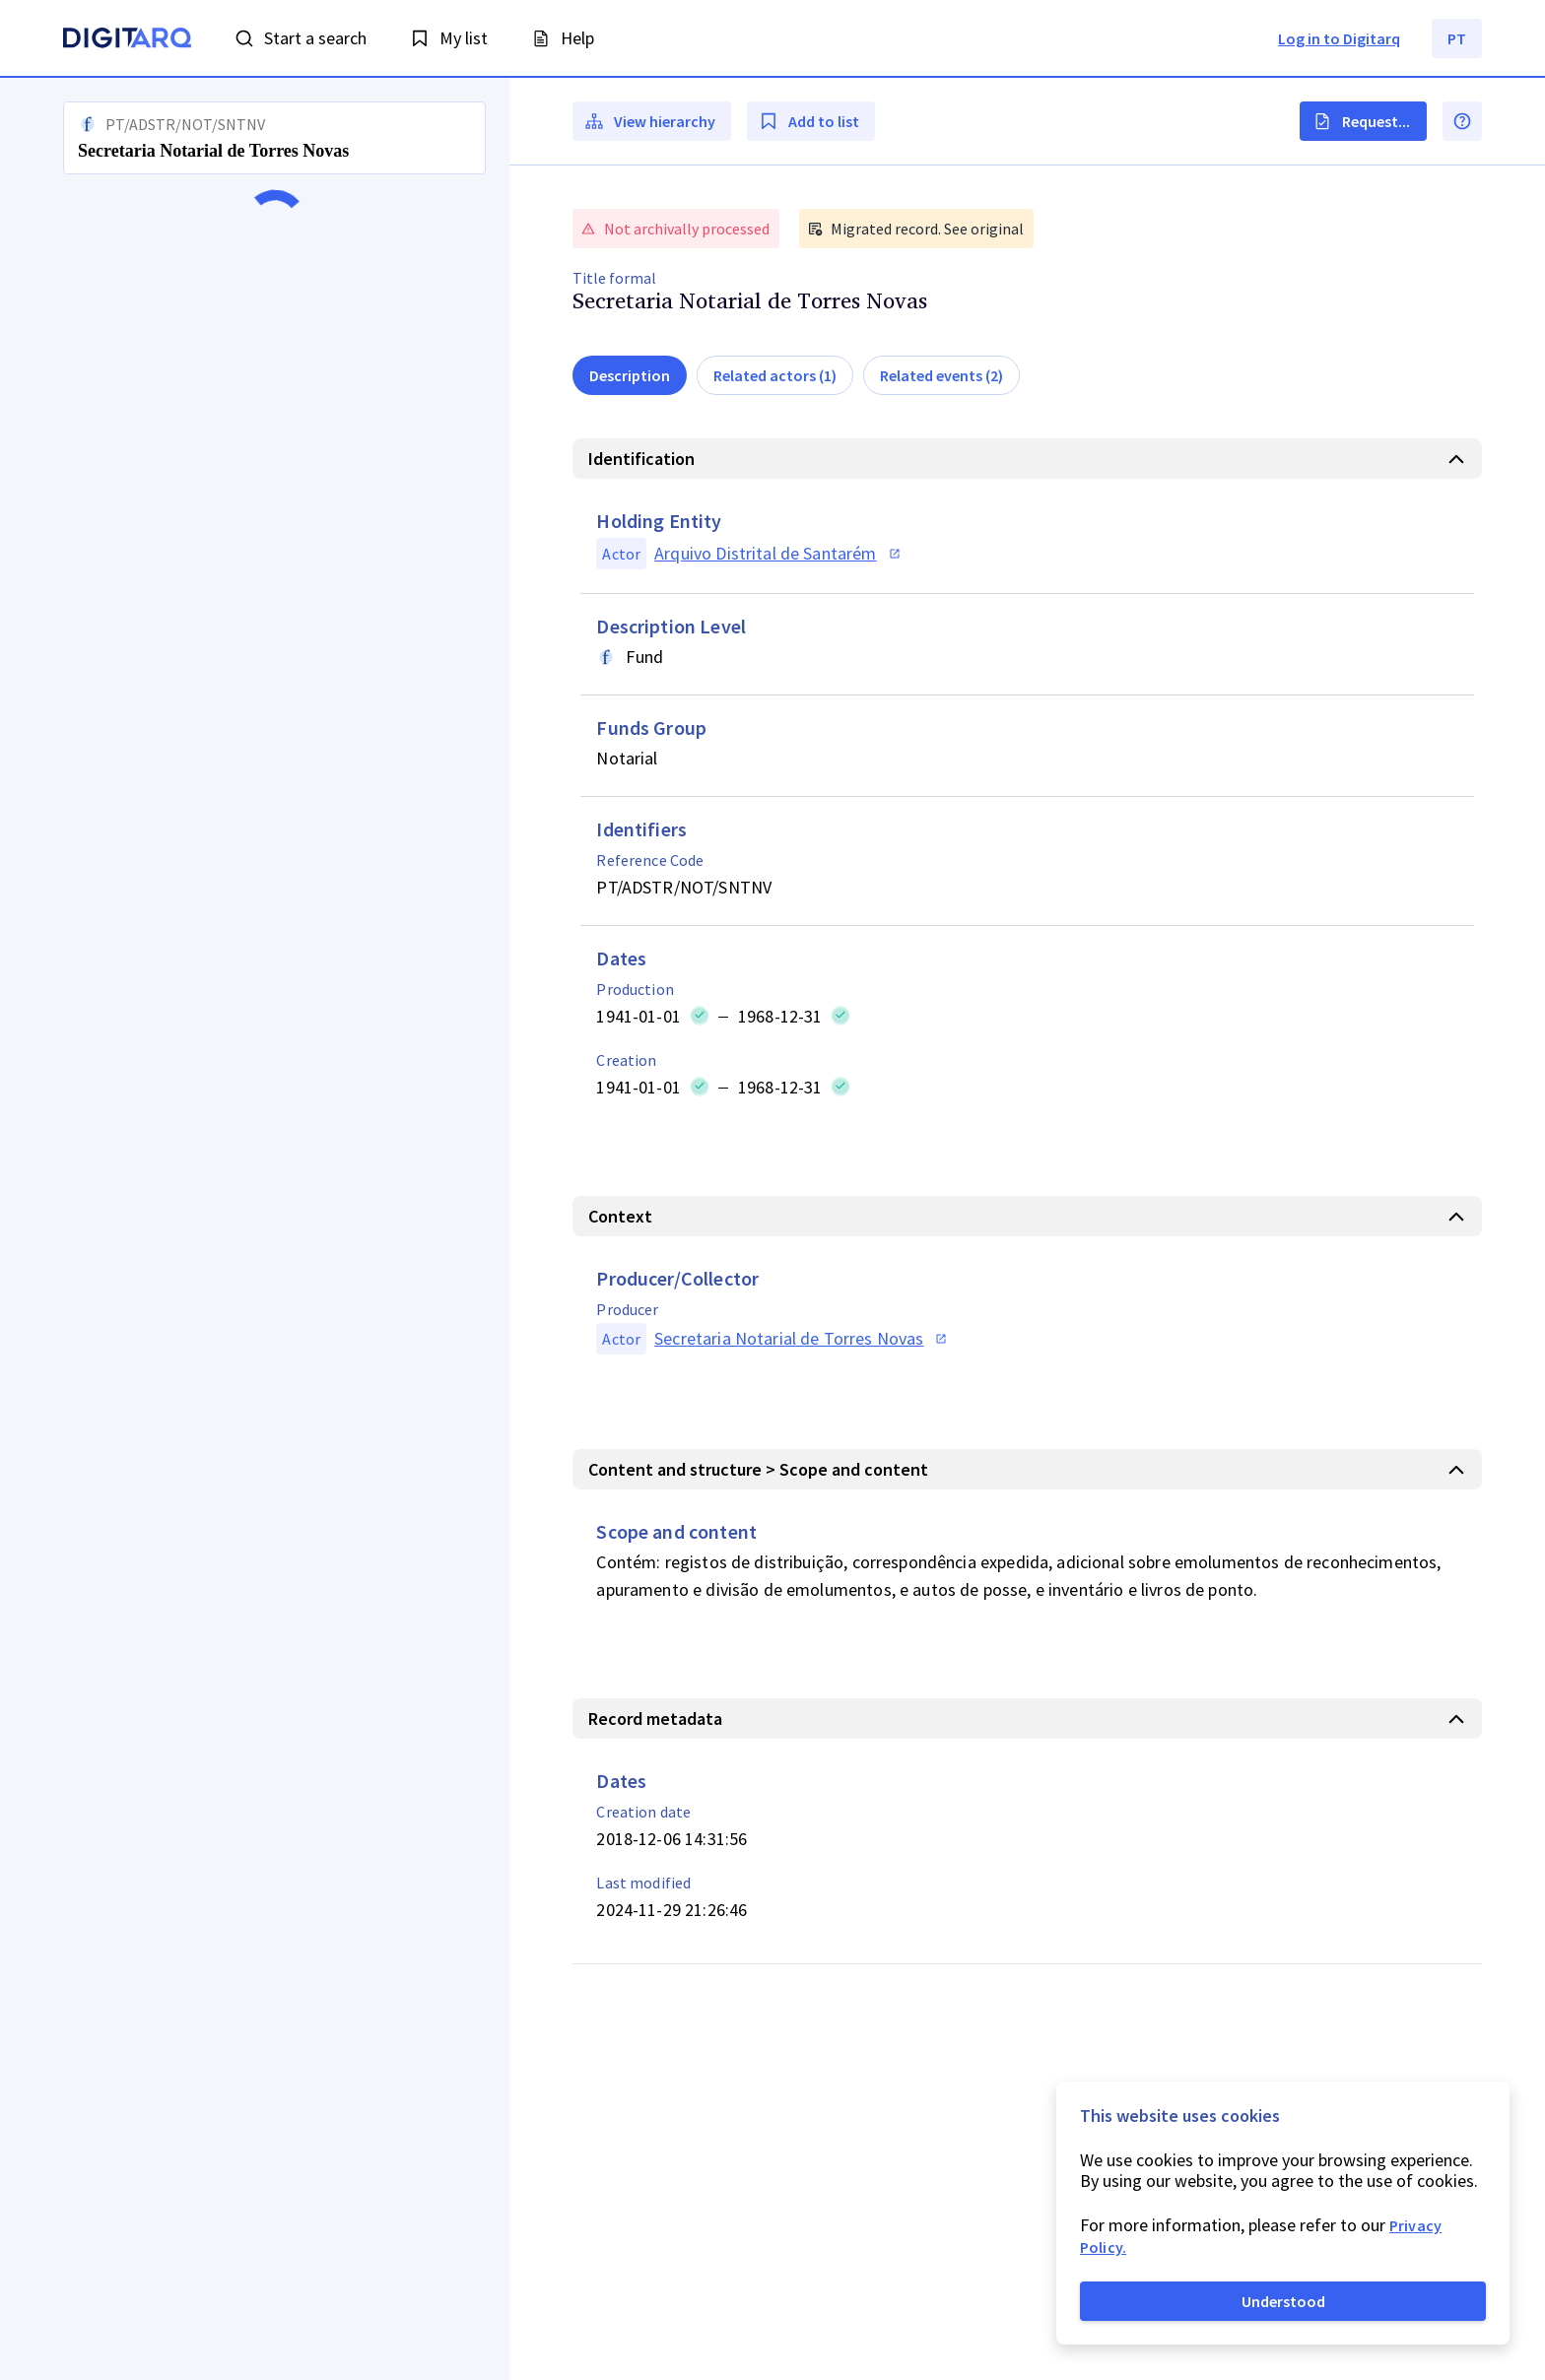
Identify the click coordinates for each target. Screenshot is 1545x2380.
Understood (1283, 2301)
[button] (254, 1229)
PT (1456, 38)
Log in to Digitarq (1339, 38)
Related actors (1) (775, 375)
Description (629, 375)
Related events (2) (941, 375)
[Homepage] (127, 40)
